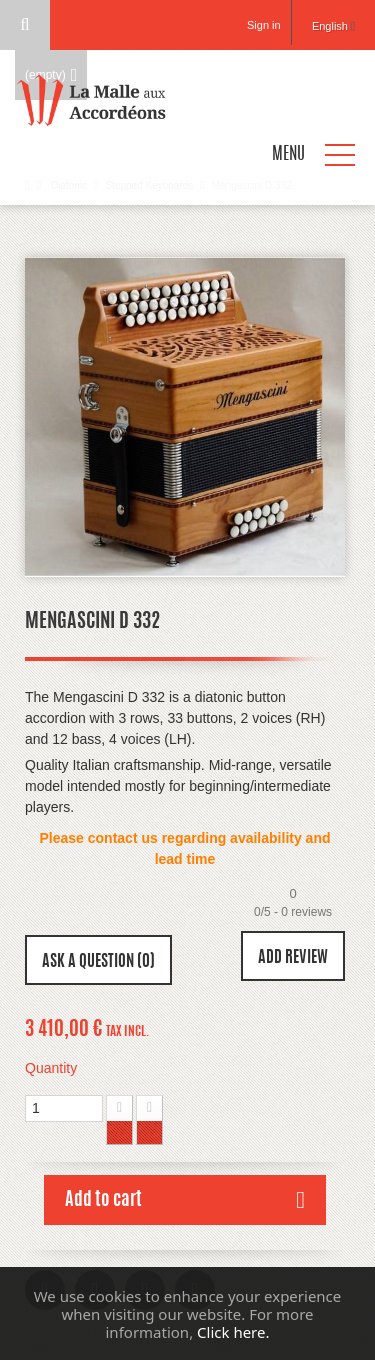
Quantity (51, 1068)
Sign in (264, 25)
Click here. (233, 1332)
